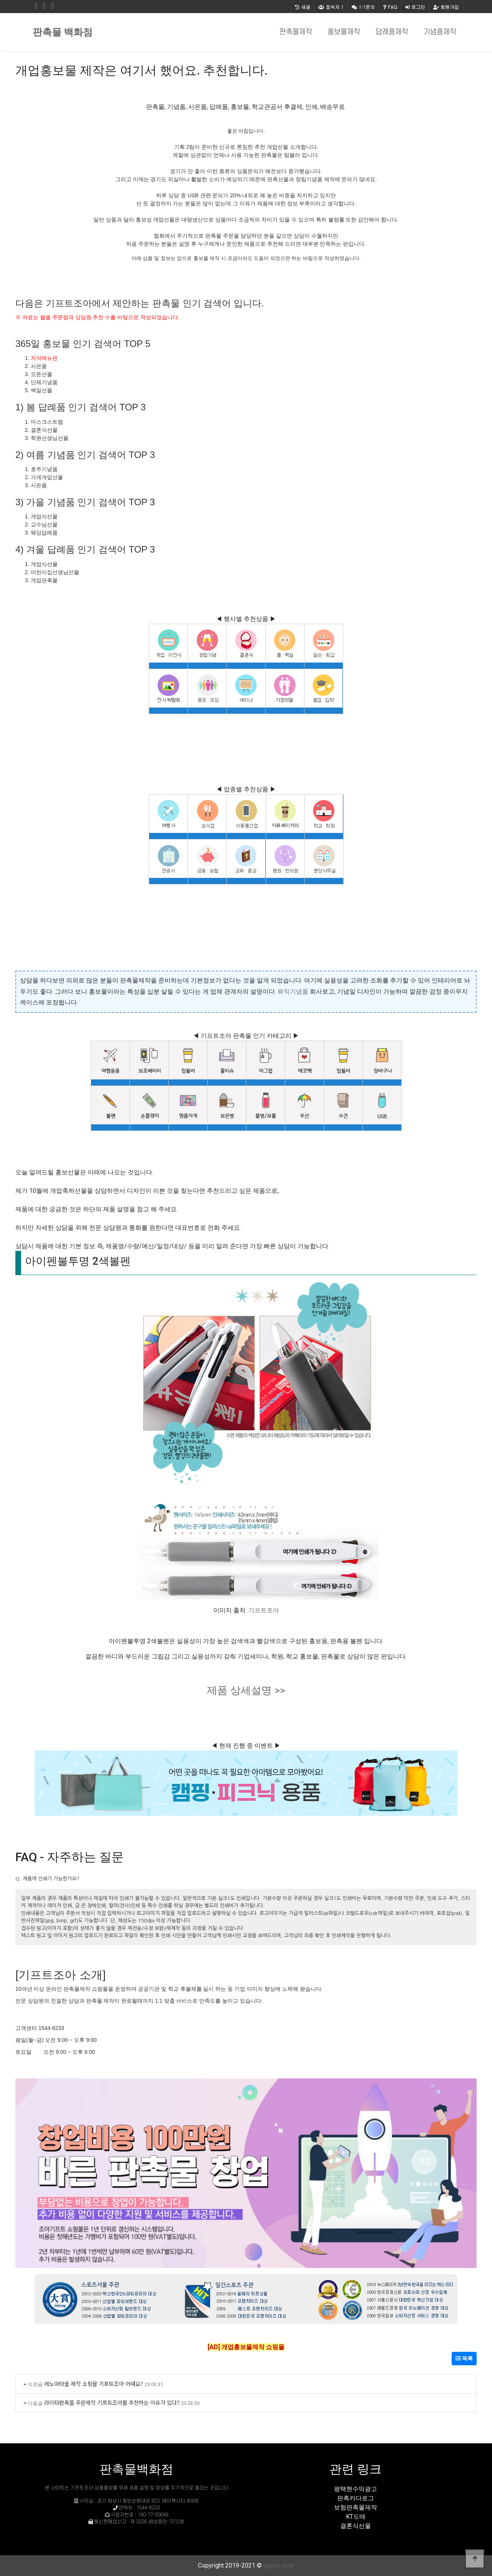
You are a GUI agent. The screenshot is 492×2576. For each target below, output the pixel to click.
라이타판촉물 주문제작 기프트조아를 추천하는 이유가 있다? (112, 2402)
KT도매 (356, 2516)
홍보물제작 (343, 32)
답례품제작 (392, 32)
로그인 (415, 6)
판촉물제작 (295, 32)
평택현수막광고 (355, 2489)
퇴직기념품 (293, 991)
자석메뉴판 (44, 358)
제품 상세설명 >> (246, 1690)
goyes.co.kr (278, 2565)
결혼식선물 (355, 2525)
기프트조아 (263, 1610)
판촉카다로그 (355, 2498)
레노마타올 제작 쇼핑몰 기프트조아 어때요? (93, 2384)
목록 (464, 2358)
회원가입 (446, 6)
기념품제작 (440, 32)
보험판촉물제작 (355, 2507)
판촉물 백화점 (63, 32)
